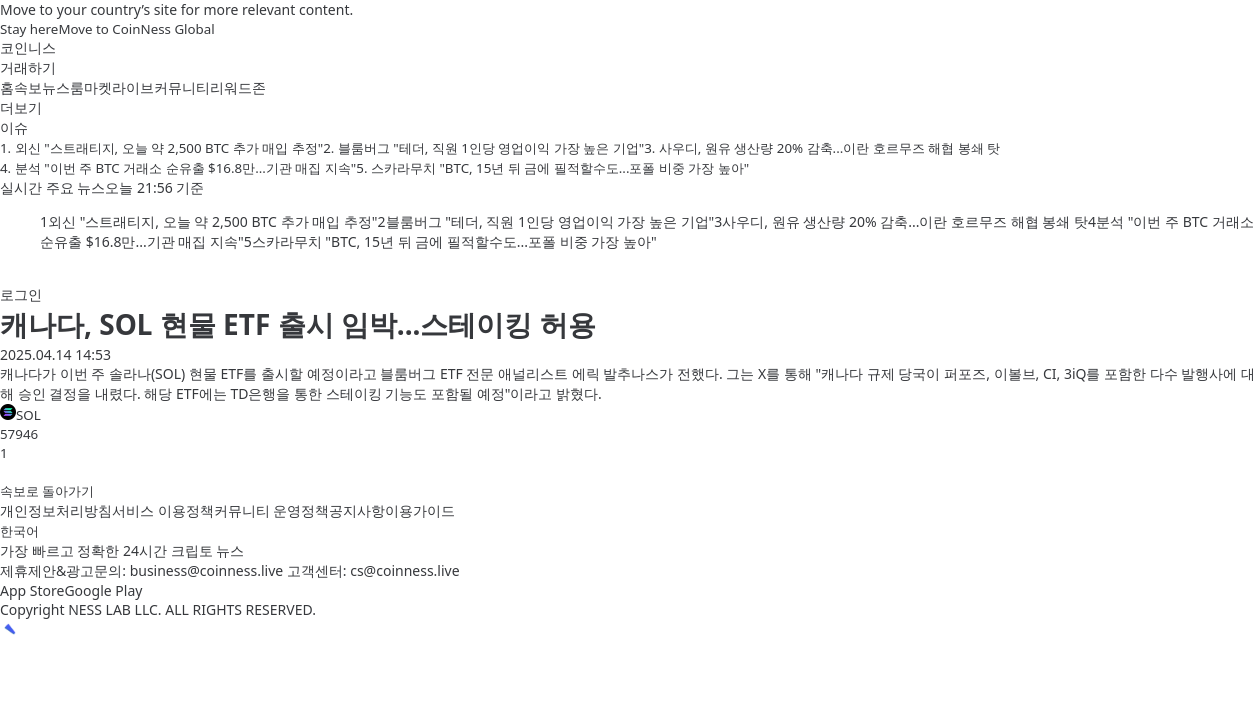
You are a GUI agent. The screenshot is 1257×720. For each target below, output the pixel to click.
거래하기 (28, 67)
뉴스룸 (63, 87)
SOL (20, 414)
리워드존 (238, 87)
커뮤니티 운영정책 (272, 510)
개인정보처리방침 (56, 510)
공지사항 (357, 510)
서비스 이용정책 (163, 510)
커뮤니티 (182, 87)
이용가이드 (420, 510)
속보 (28, 87)
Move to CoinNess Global (136, 29)
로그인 (21, 294)
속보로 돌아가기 (47, 491)
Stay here (29, 29)
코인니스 (28, 47)
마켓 (98, 87)
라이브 (133, 87)
